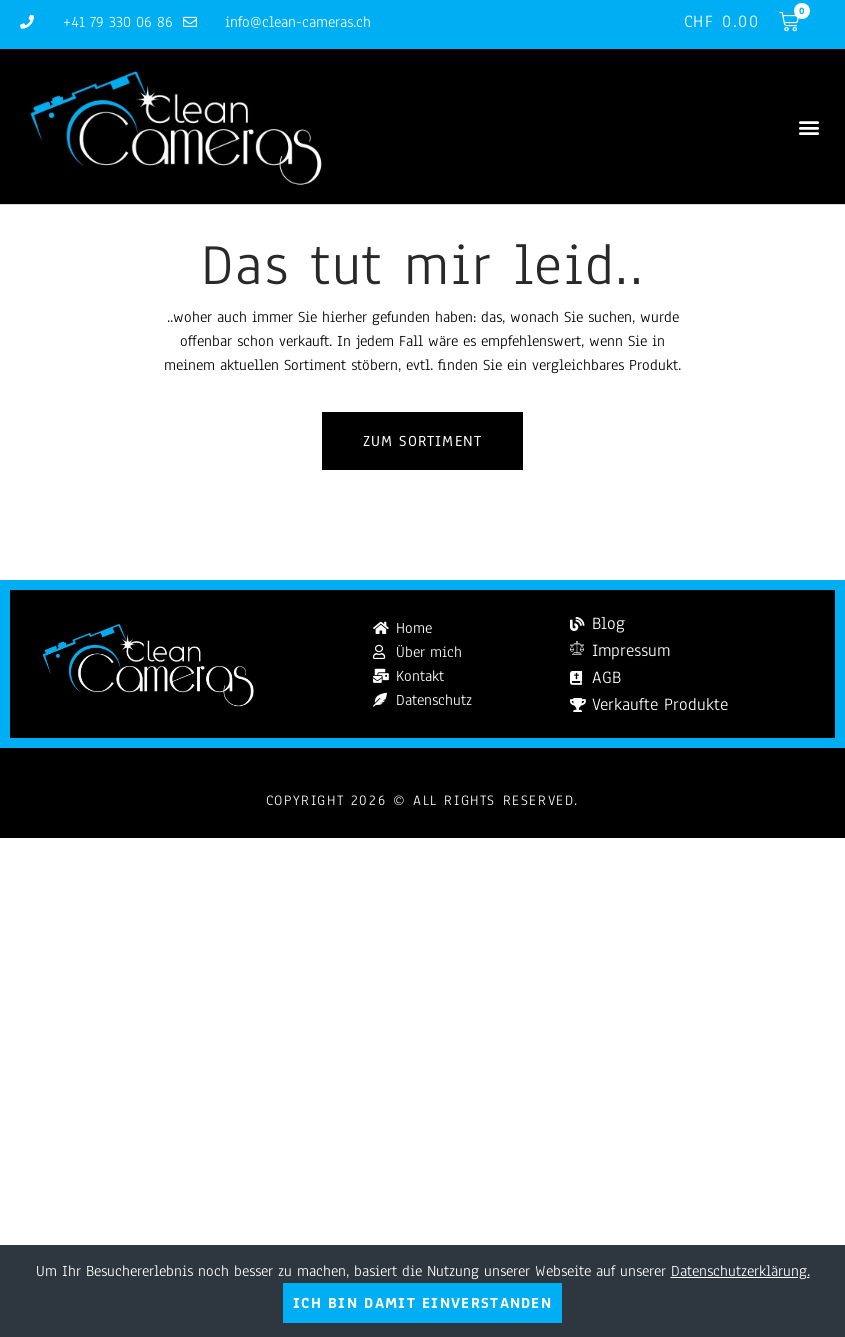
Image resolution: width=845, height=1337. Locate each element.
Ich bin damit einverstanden (422, 1303)
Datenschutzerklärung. (740, 1271)
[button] (808, 126)
